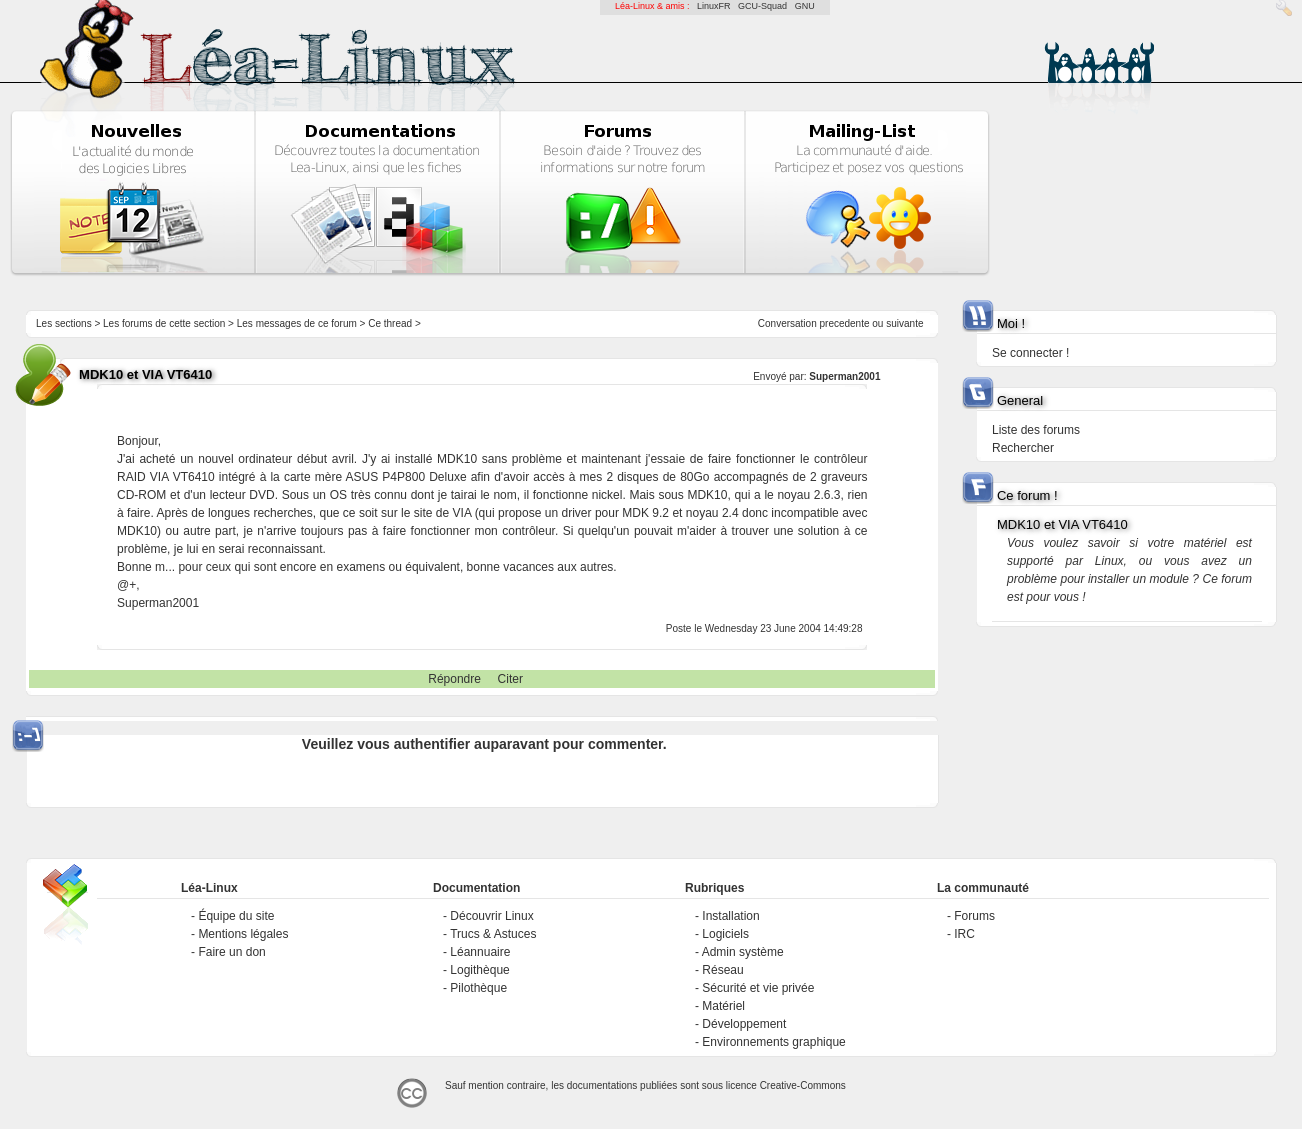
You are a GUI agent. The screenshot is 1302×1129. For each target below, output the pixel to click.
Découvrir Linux (491, 916)
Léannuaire (480, 952)
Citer (510, 679)
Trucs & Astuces (493, 934)
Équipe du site (236, 916)
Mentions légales (243, 934)
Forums (974, 916)
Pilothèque (478, 988)
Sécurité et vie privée (758, 988)
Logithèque (479, 970)
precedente (844, 323)
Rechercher (1023, 448)
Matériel (723, 1006)
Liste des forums (1036, 430)
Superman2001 (844, 376)
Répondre (454, 679)
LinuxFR (714, 6)
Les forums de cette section (164, 323)
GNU (805, 6)
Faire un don (231, 952)
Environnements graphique (773, 1042)
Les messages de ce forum (297, 323)
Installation (730, 916)
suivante (904, 323)
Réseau (722, 970)
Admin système (743, 952)
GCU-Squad (762, 6)
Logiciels (725, 934)
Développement (744, 1024)
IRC (964, 934)
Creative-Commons (803, 1085)
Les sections (64, 323)
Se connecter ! (1030, 353)
